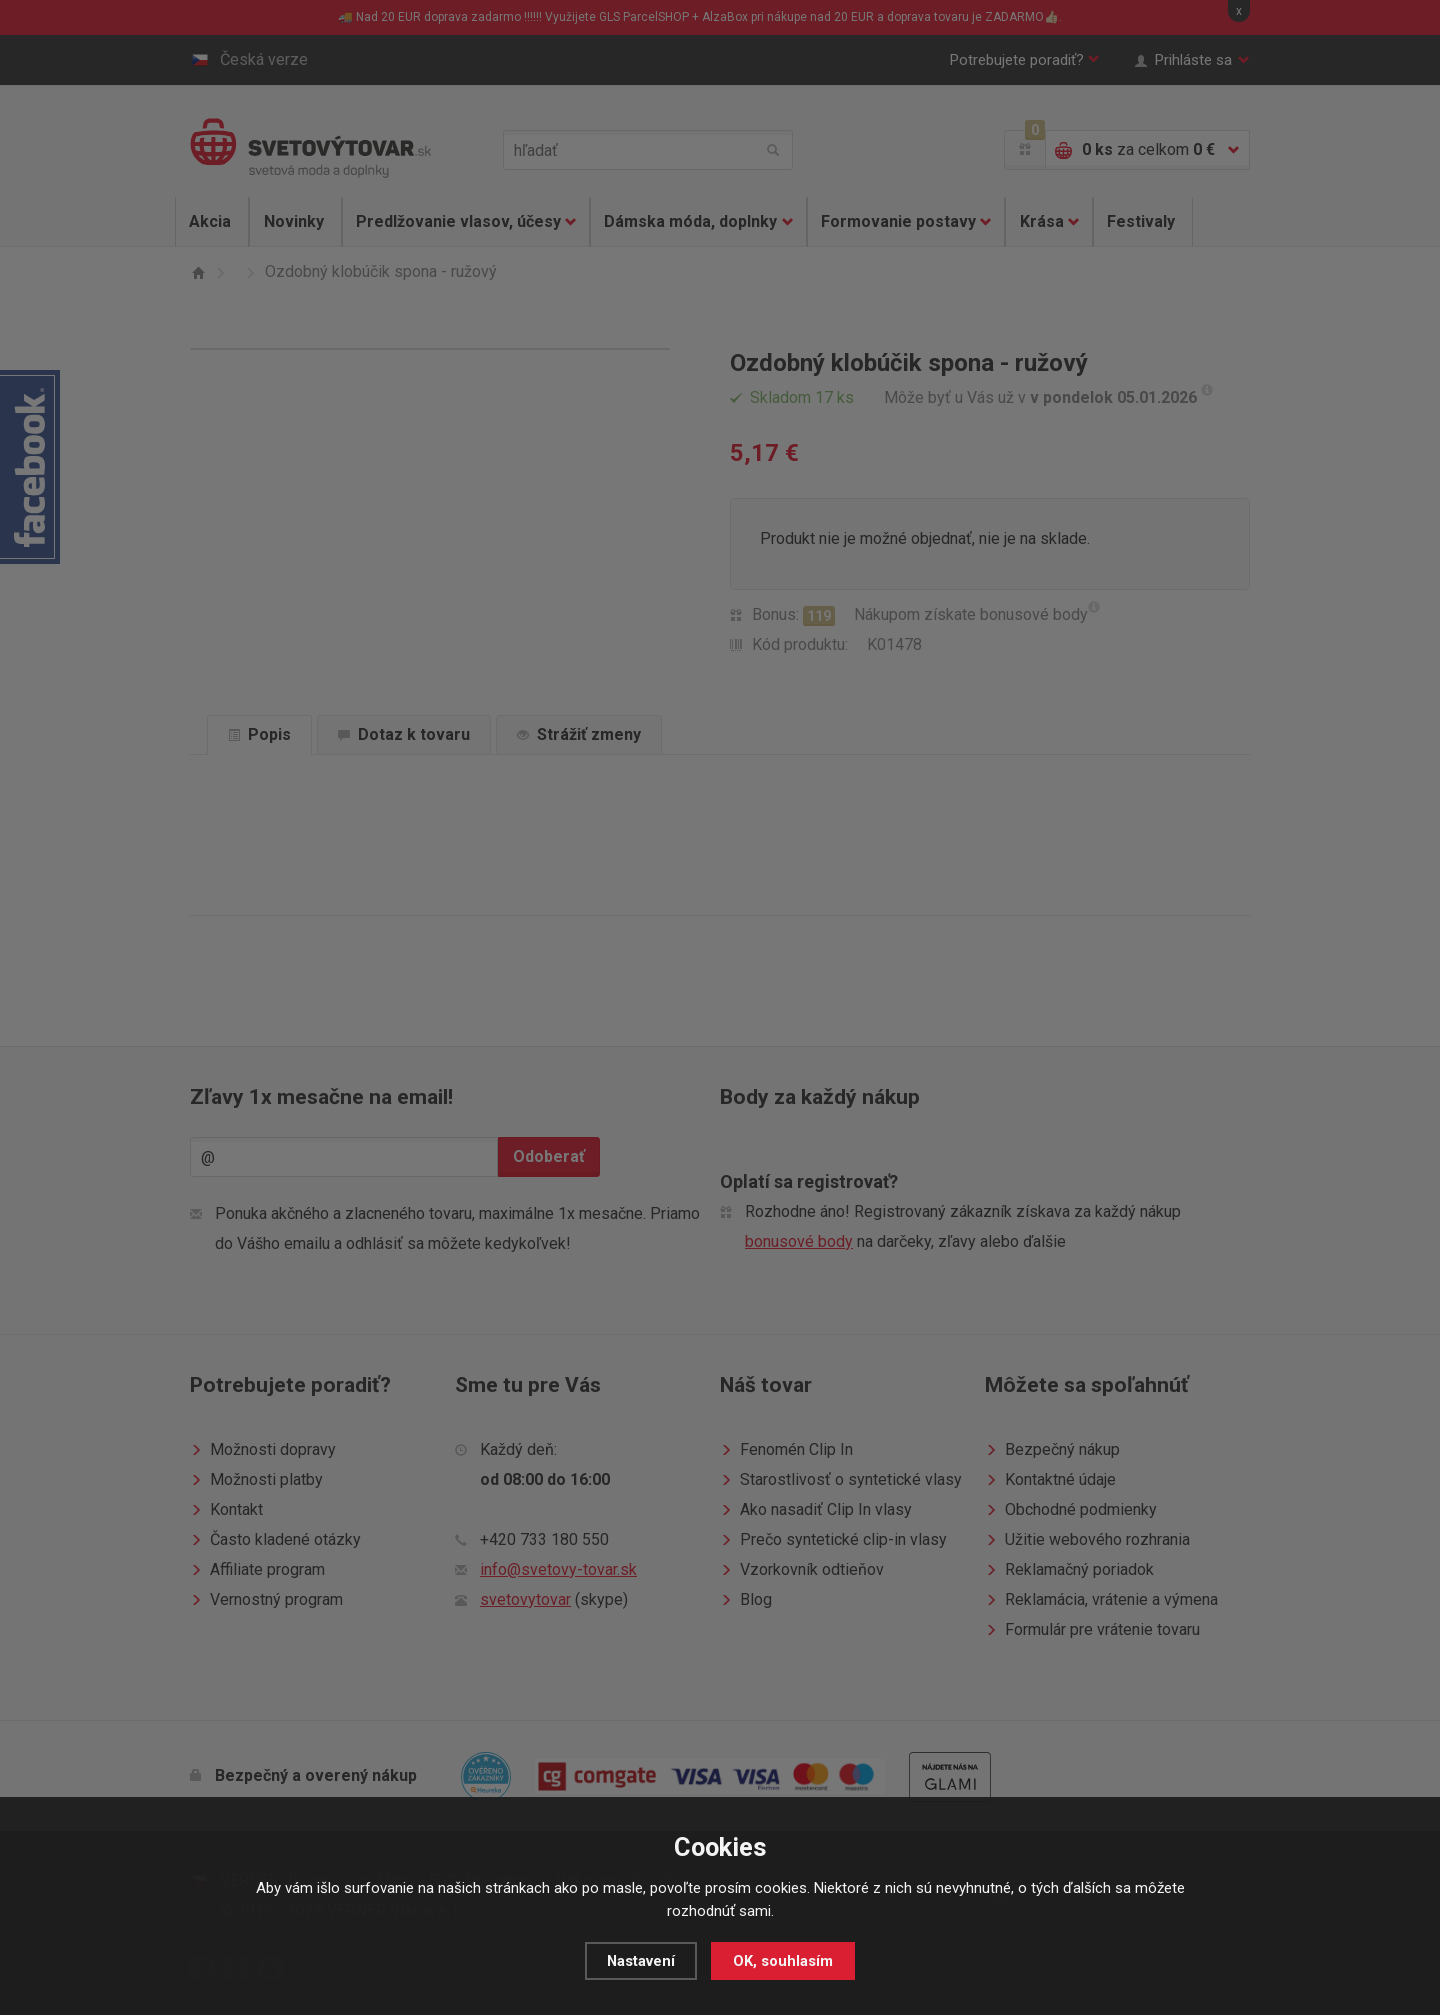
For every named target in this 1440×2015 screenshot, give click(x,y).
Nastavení (641, 1961)
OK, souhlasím (784, 1961)
